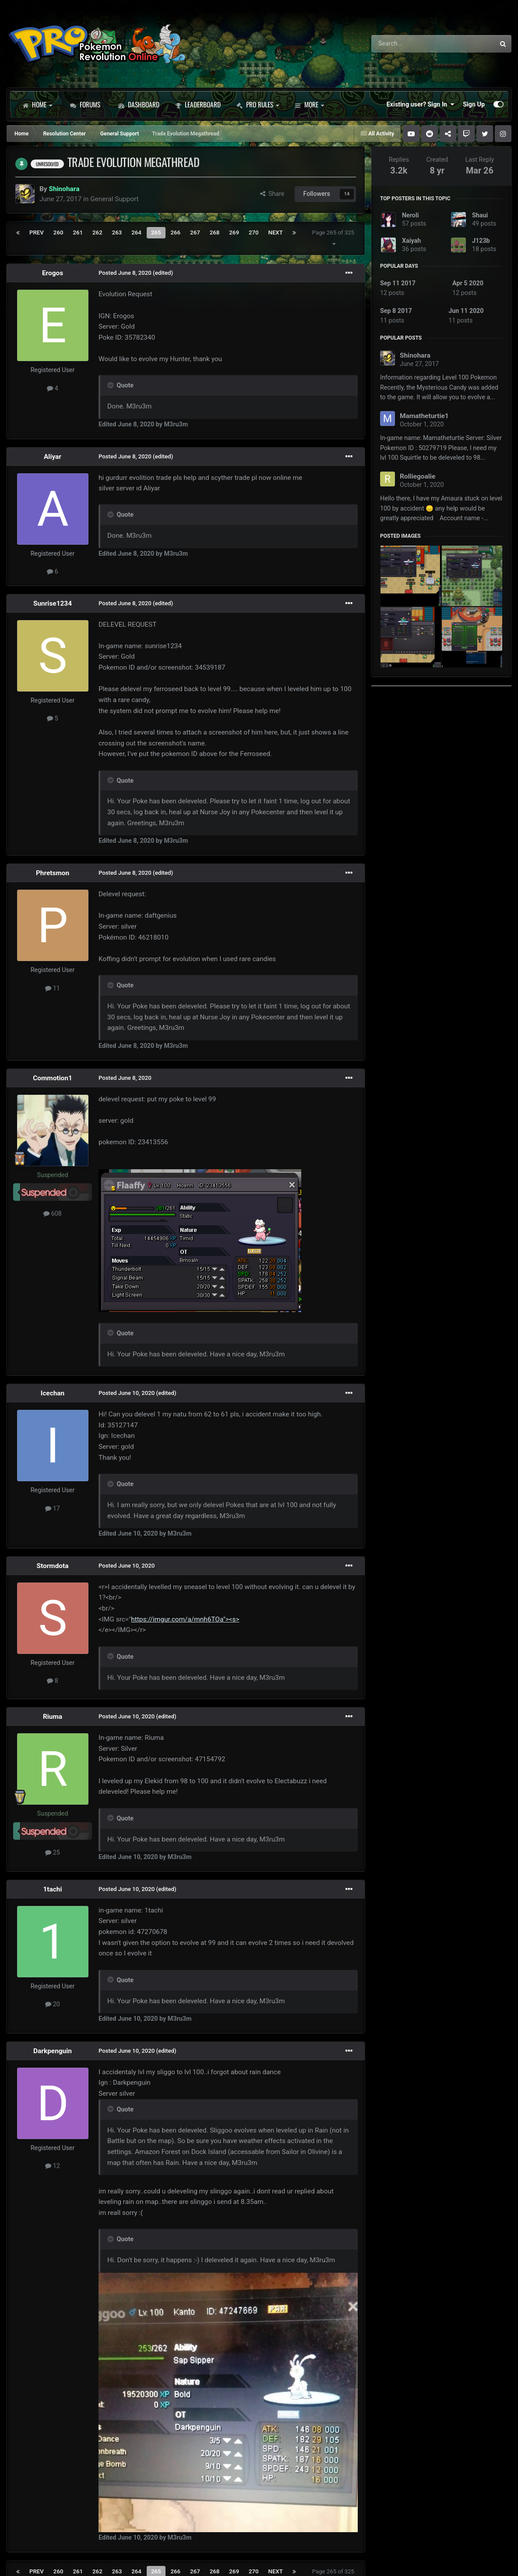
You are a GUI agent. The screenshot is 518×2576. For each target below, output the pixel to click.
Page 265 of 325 (333, 238)
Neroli (410, 215)
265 (156, 232)
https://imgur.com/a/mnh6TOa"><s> (185, 1619)
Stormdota (53, 1566)
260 (58, 232)
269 (234, 232)
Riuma (52, 1717)
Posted (125, 273)
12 (52, 2165)
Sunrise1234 (52, 603)
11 (52, 988)
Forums (85, 104)
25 (52, 1852)
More (309, 104)
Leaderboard (198, 104)
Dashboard (138, 104)
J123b (481, 240)
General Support (114, 199)
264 (136, 232)
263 (117, 232)
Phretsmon (52, 873)
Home (37, 104)
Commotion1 (52, 1078)
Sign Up (474, 104)
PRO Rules (258, 104)
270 (254, 232)
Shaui (480, 215)
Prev (36, 232)
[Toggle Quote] (111, 385)
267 (195, 232)
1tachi (52, 1889)
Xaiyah (411, 240)
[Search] (410, 44)
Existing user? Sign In (420, 104)
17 (52, 1508)
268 (215, 232)
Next (275, 232)
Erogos (52, 273)
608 (52, 1213)
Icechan (52, 1393)
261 (78, 232)
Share (272, 193)
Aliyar (52, 457)
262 (97, 232)
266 (176, 232)
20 (52, 2004)
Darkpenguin (52, 2051)
